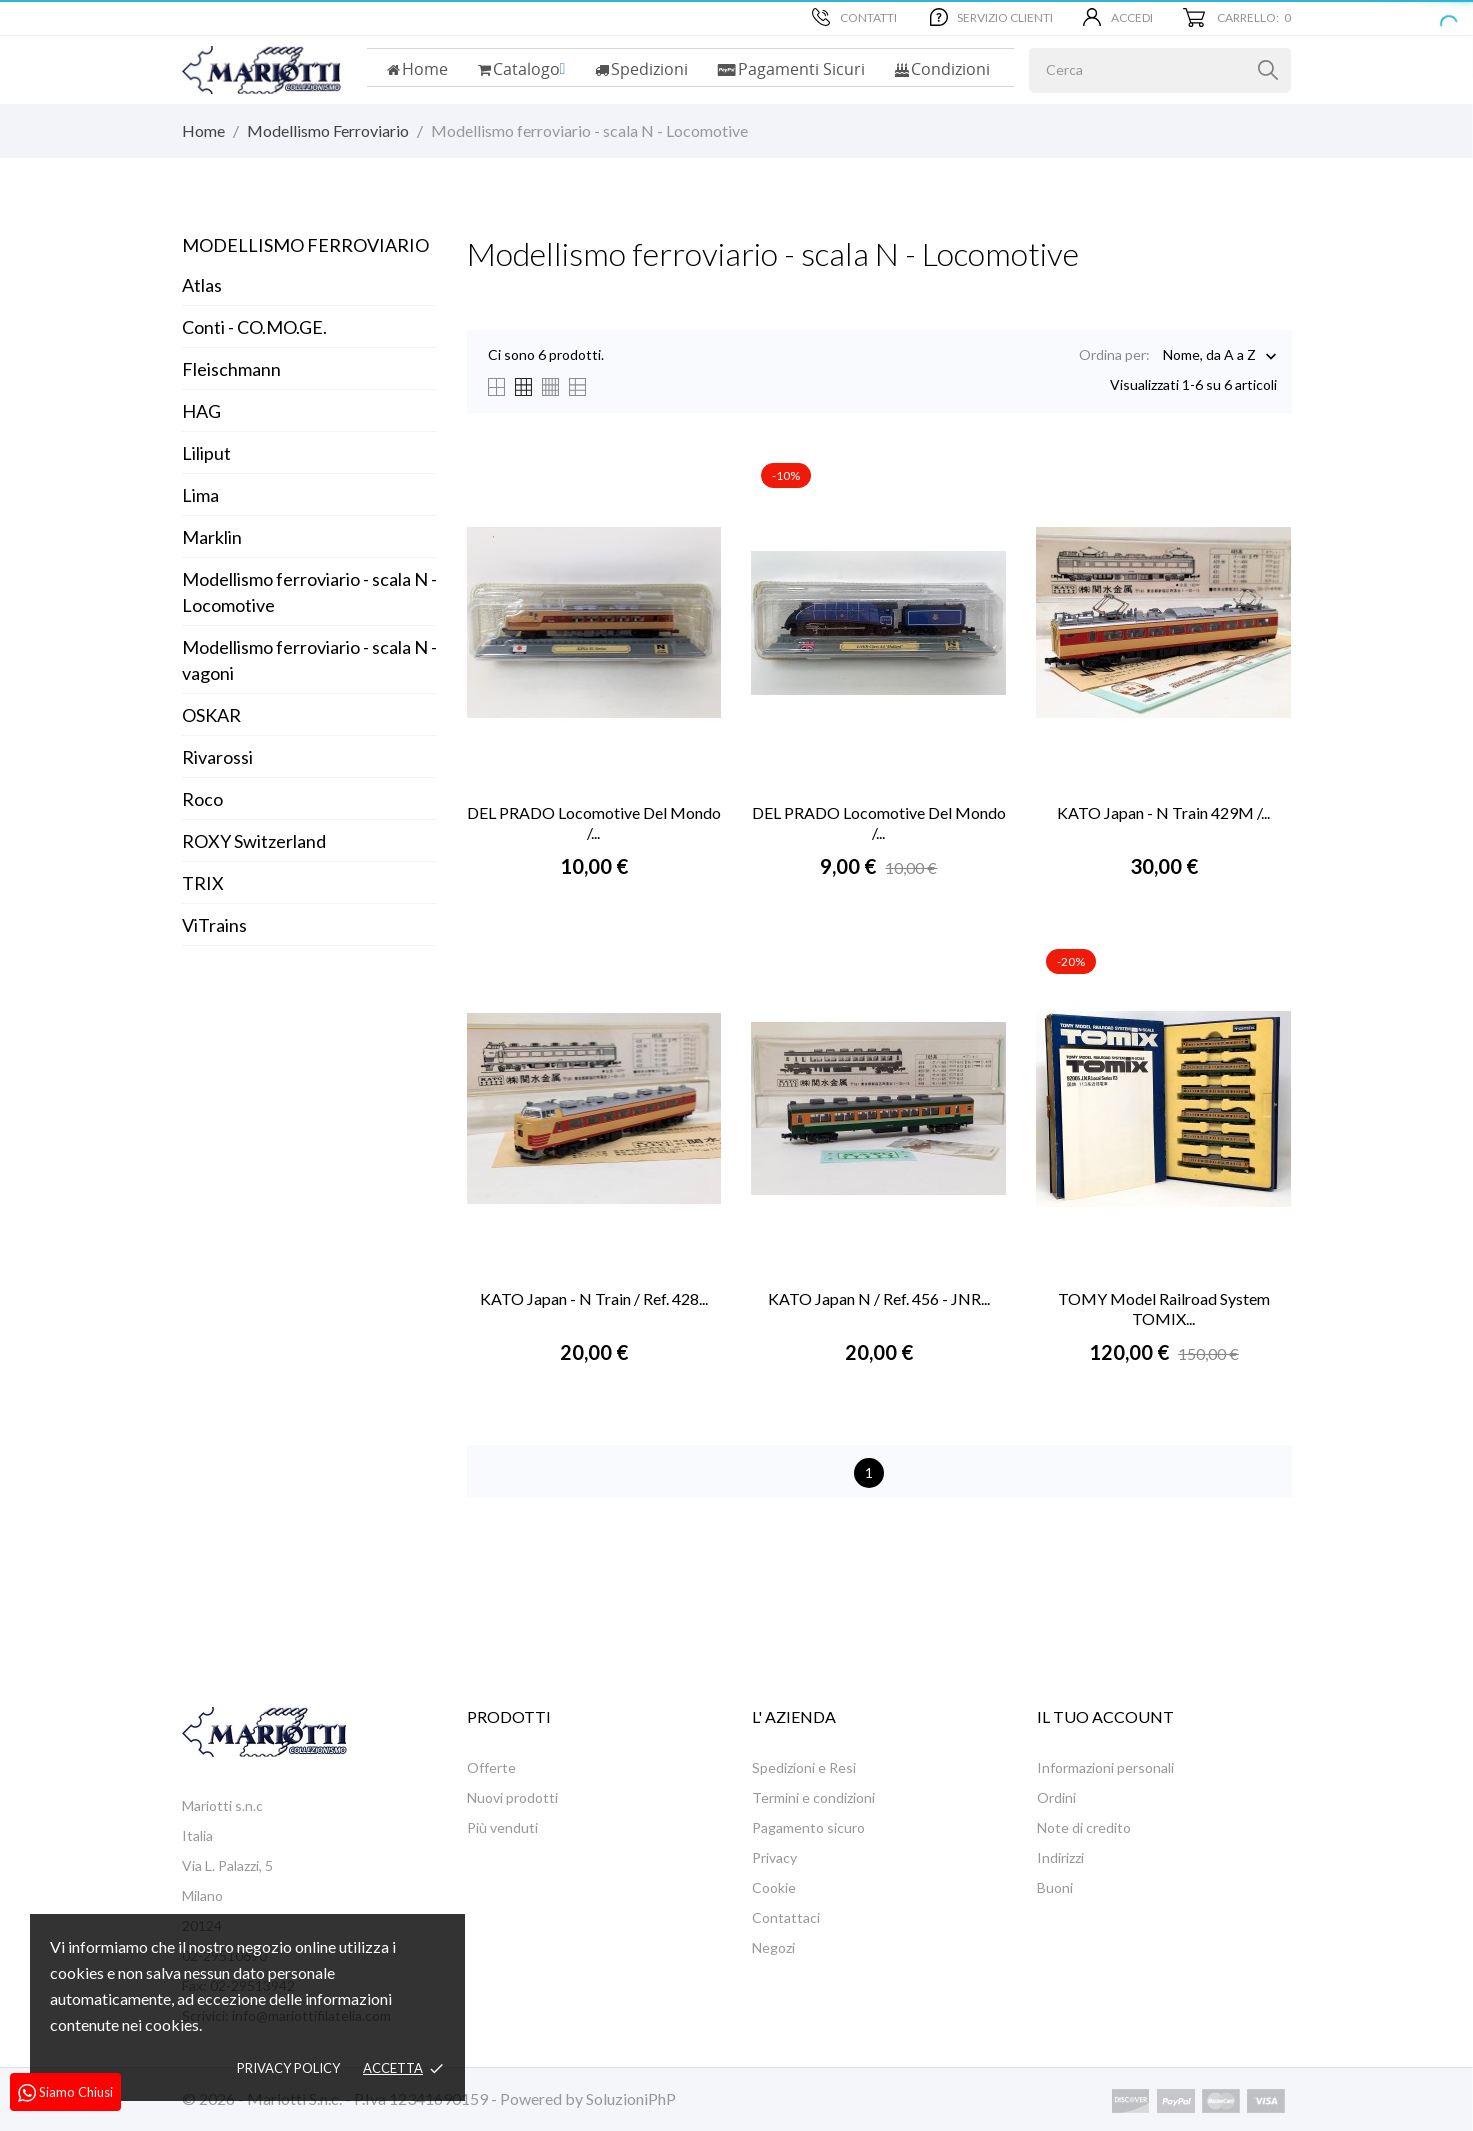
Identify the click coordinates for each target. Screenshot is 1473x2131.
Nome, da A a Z (1209, 356)
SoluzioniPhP (631, 2098)
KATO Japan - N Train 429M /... (1163, 812)
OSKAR (211, 715)
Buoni (1055, 1887)
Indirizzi (1060, 1857)
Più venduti (502, 1827)
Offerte (491, 1767)
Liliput (206, 453)
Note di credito (1084, 1827)
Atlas (202, 285)
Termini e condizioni (813, 1797)
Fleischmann (231, 369)
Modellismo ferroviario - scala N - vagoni (309, 660)
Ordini (1056, 1797)
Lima (200, 495)
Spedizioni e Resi (804, 1767)
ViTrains (214, 925)
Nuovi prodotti (512, 1797)
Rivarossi (217, 757)
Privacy (774, 1857)
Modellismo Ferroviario (305, 245)
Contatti (854, 17)
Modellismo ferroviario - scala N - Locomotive (309, 592)
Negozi (773, 1947)
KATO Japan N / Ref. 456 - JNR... (879, 1298)
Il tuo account (1105, 1716)
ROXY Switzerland (254, 841)
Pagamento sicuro (808, 1827)
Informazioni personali (1105, 1767)
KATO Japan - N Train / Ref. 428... (594, 1298)
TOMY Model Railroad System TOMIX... (1164, 1308)
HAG (201, 411)
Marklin (212, 537)
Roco (202, 799)
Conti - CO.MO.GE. (254, 327)
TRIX (203, 883)
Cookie (774, 1887)
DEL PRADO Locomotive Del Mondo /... (594, 822)
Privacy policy (288, 2068)
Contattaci (786, 1917)
